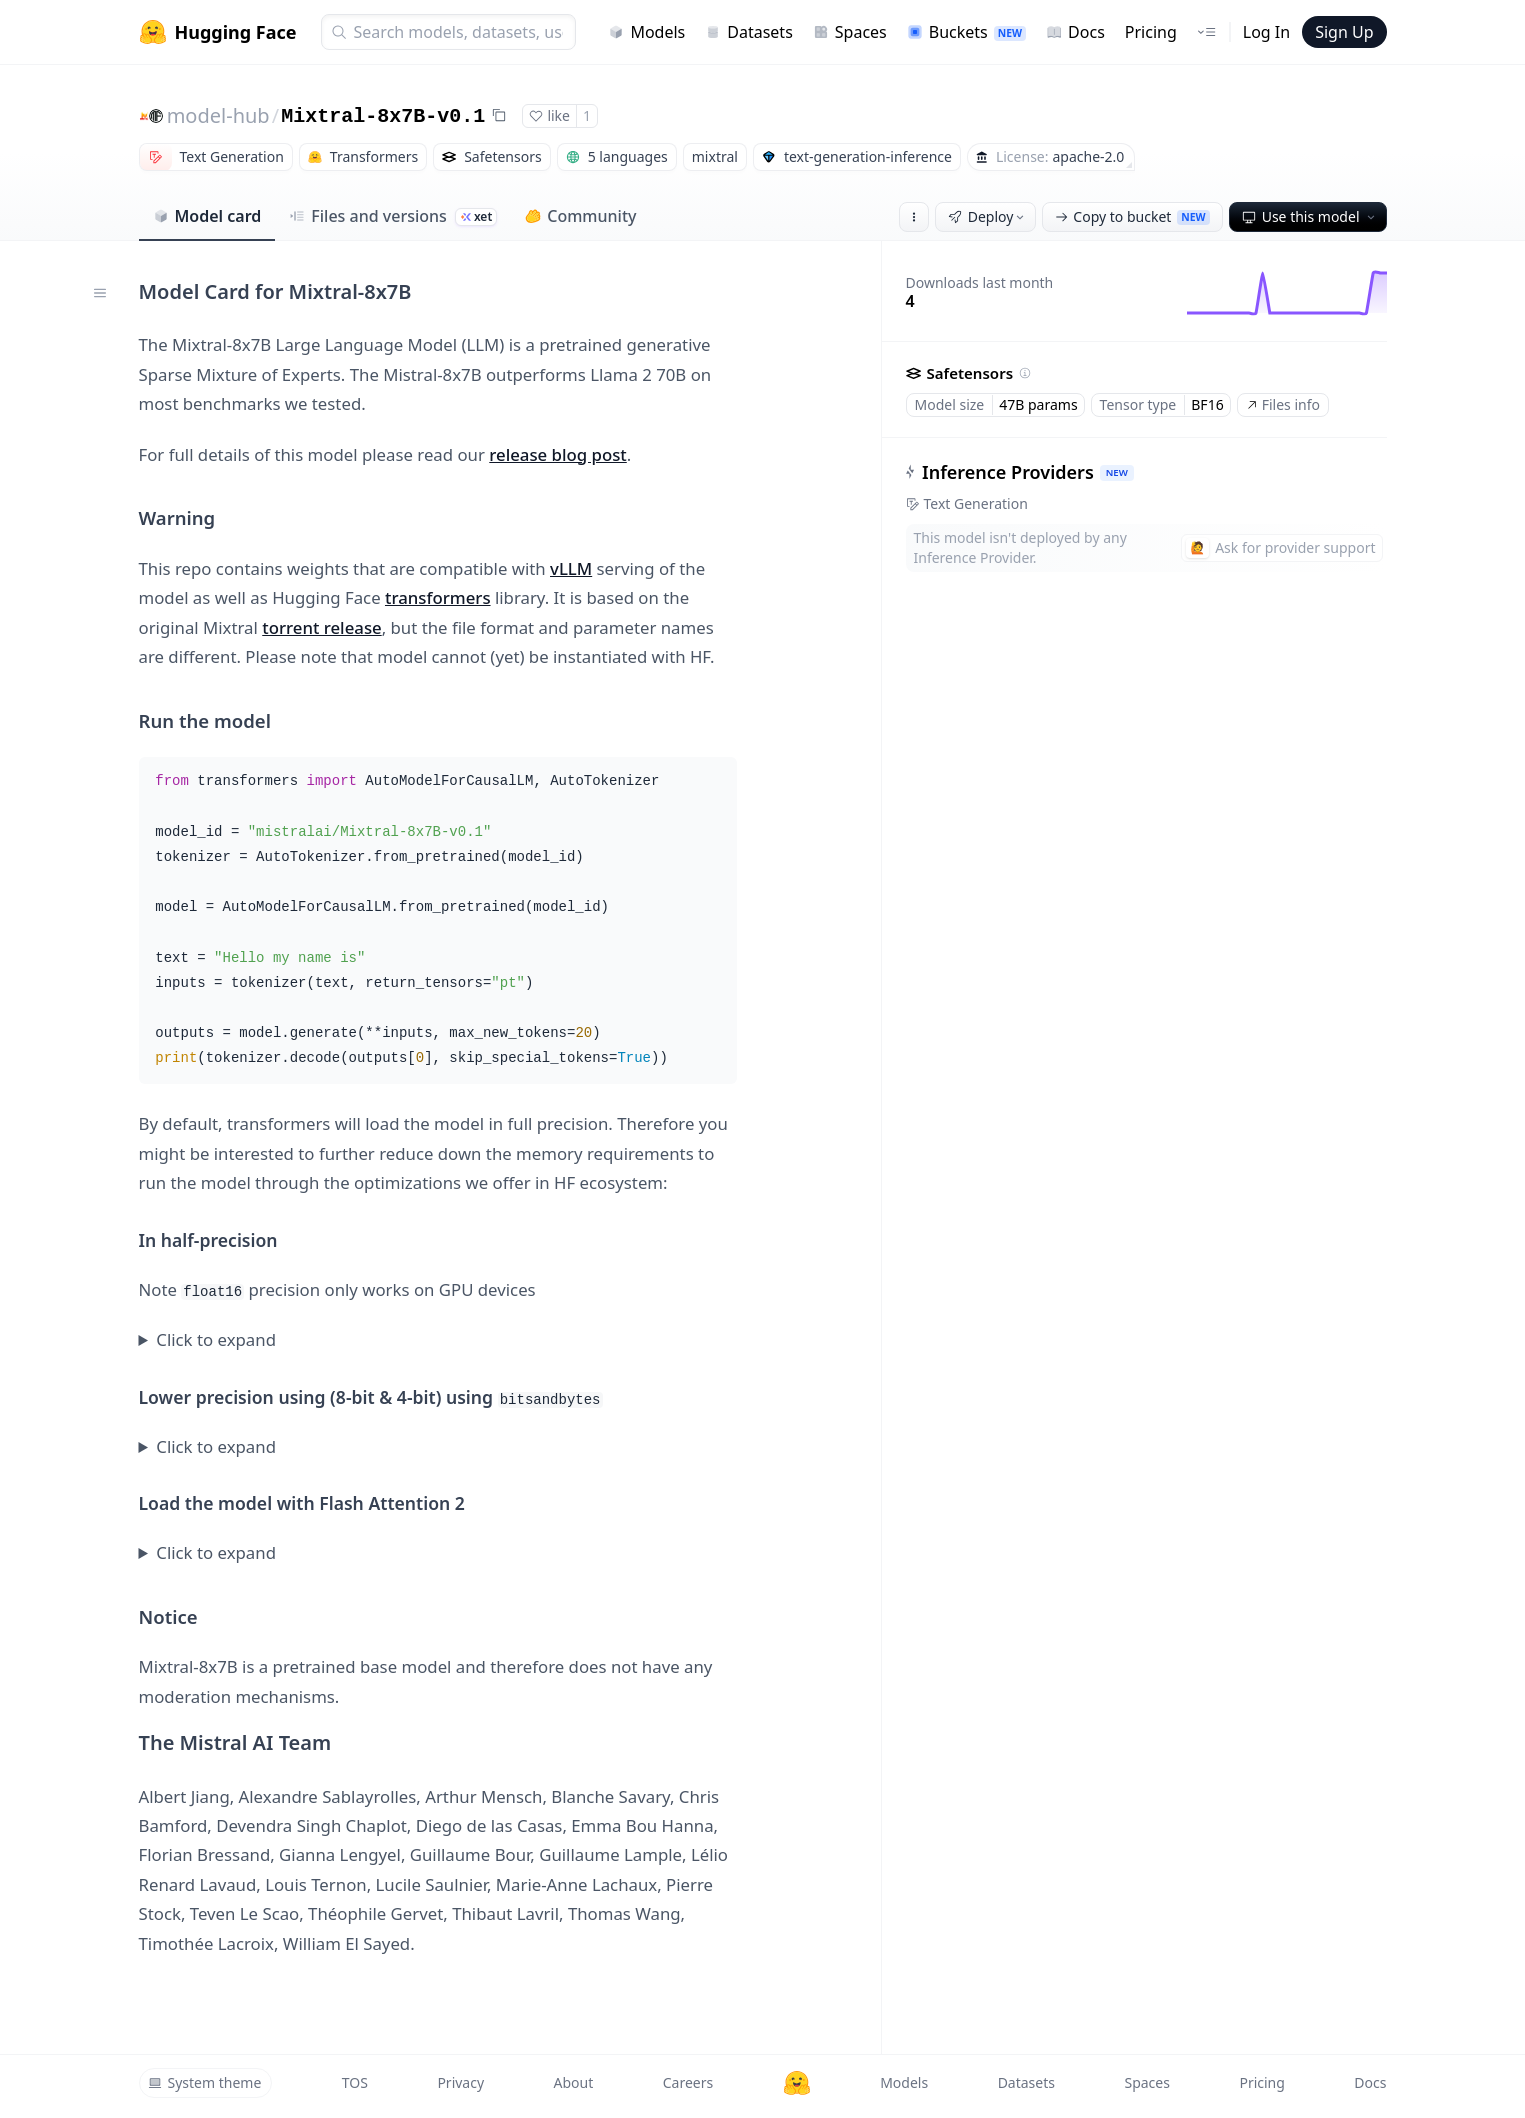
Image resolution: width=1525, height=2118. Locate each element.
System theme (205, 2082)
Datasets (749, 32)
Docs (1075, 32)
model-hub (218, 115)
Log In (1266, 32)
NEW (1116, 472)
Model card (207, 216)
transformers (438, 597)
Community (580, 216)
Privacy (460, 2082)
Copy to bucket (1132, 216)
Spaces (850, 32)
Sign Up (1344, 32)
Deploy (988, 216)
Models (646, 32)
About (574, 2082)
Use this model (1310, 216)
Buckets (966, 32)
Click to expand (216, 1339)
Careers (688, 2082)
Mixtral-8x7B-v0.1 (383, 116)
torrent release (321, 627)
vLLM (571, 568)
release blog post (558, 454)
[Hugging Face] (797, 2083)
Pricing (1151, 32)
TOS (355, 2082)
